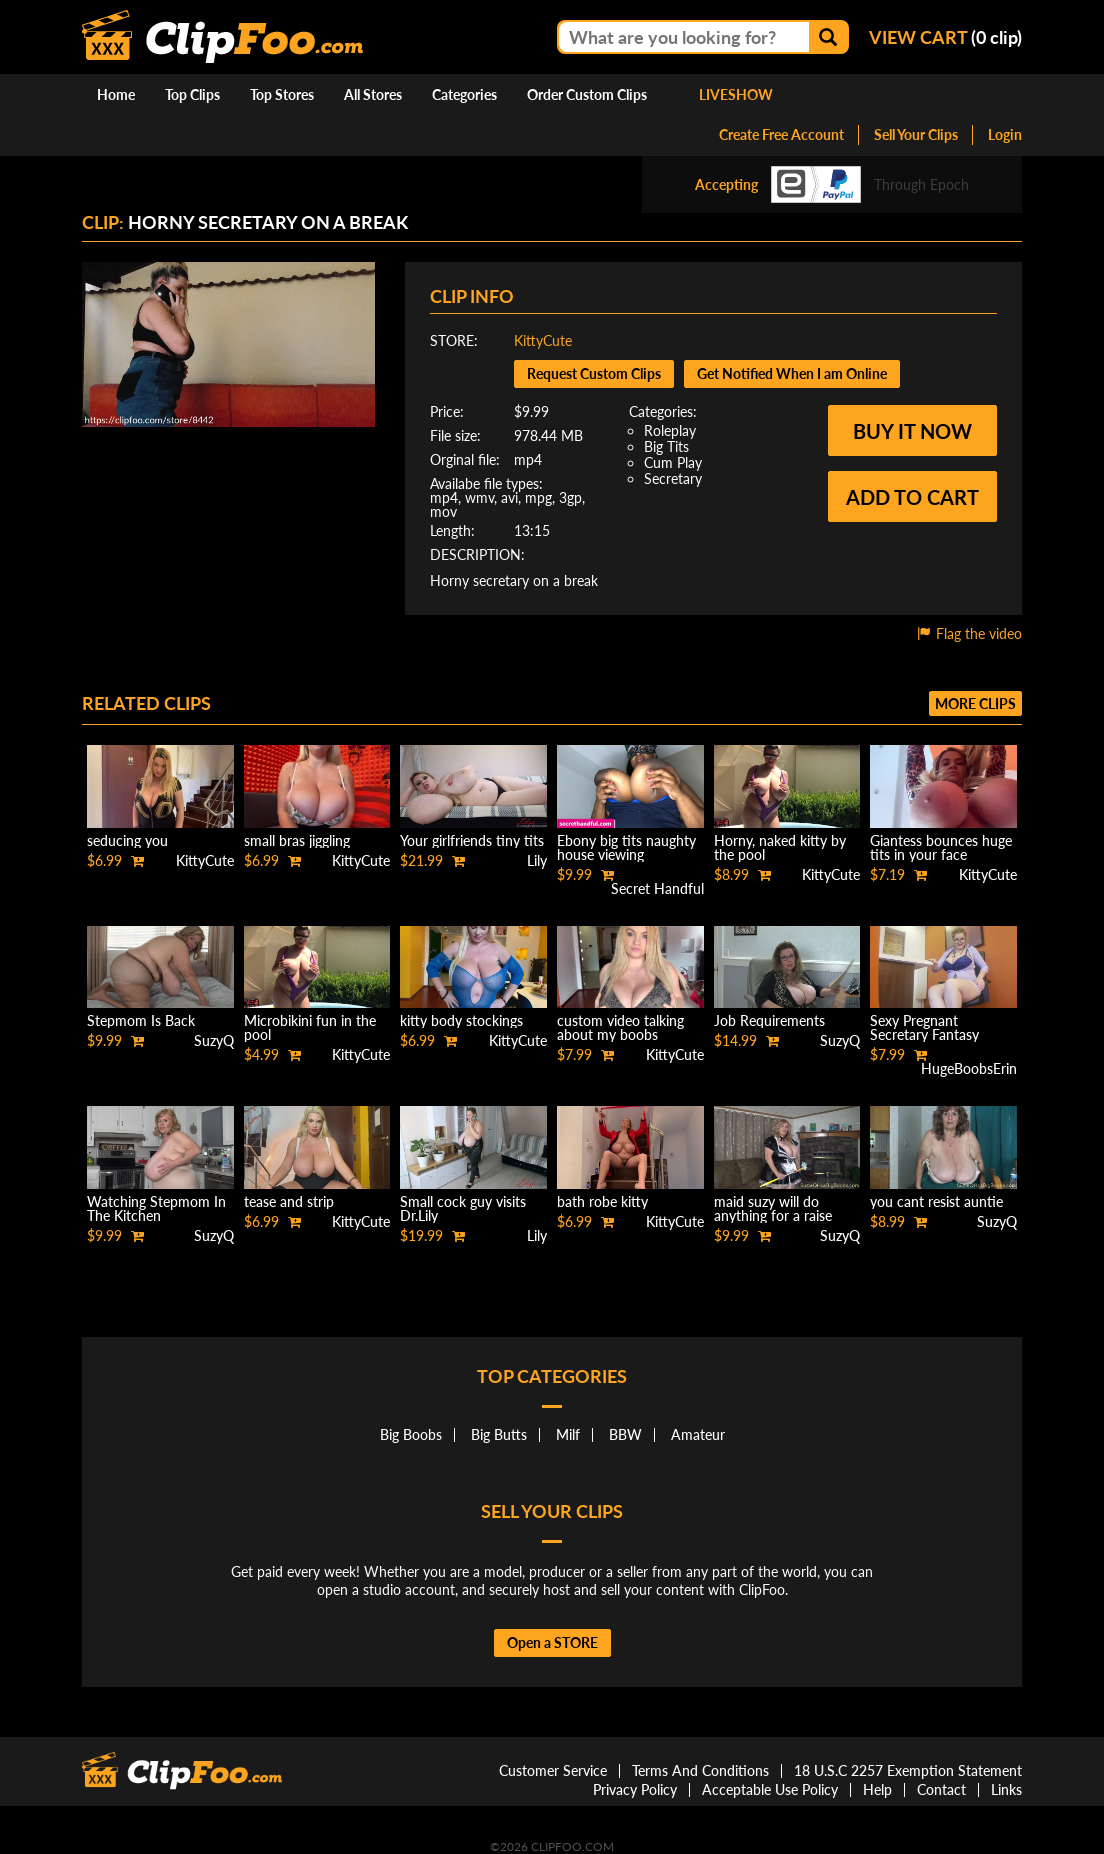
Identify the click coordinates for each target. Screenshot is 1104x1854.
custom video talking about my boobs (620, 1027)
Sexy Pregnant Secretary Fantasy (924, 1027)
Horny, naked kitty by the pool (780, 847)
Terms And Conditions (700, 1770)
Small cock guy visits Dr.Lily (463, 1208)
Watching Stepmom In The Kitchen (156, 1208)
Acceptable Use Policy (770, 1789)
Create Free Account (781, 134)
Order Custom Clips (587, 94)
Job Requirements (769, 1020)
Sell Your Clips (916, 134)
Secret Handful (657, 888)
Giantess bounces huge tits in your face (941, 847)
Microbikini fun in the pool (310, 1027)
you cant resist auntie (936, 1201)
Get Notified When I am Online (792, 373)
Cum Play (673, 462)
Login (1005, 134)
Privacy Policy (635, 1789)
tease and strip (289, 1201)
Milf (568, 1434)
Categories (464, 94)
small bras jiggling (297, 840)
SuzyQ (214, 1040)
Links (1006, 1789)
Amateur (698, 1434)
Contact (941, 1789)
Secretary (673, 478)
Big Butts (499, 1434)
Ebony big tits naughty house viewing (626, 847)
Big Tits (666, 446)
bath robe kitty (602, 1201)
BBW (625, 1434)
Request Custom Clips (594, 373)
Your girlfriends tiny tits (472, 840)
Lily (537, 860)
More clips (975, 703)
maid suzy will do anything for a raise (773, 1208)
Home (116, 94)
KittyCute (543, 340)
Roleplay (670, 430)
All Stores (373, 94)
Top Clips (192, 94)
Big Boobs (411, 1434)
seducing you (127, 840)
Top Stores (282, 94)
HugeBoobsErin (969, 1068)
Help (877, 1789)
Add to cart (912, 497)
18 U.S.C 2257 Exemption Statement (908, 1770)
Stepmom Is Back (141, 1020)
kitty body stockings (461, 1020)
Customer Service (553, 1770)
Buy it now (912, 431)
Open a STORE (552, 1642)
